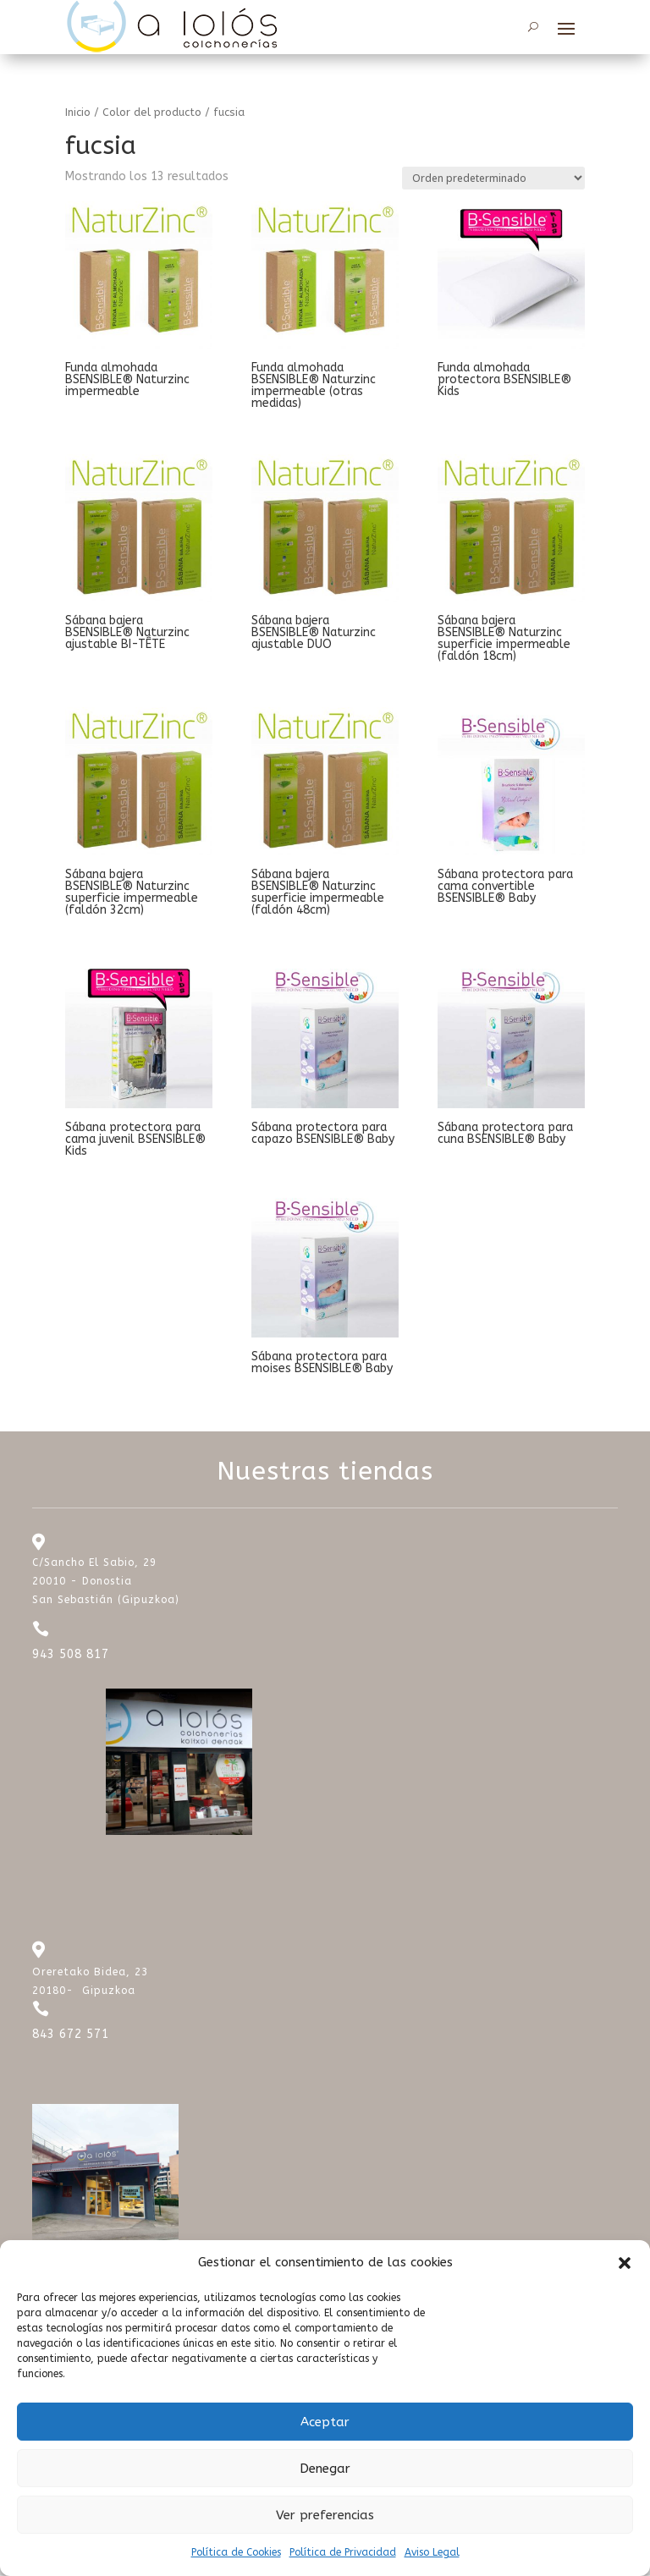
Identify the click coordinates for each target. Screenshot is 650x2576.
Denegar (325, 2468)
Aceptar (325, 2422)
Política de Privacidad (342, 2552)
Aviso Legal (432, 2552)
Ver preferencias (325, 2515)
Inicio (78, 113)
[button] (624, 2263)
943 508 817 (70, 1656)
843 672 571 (70, 2036)
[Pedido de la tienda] (493, 179)
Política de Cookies (236, 2552)
